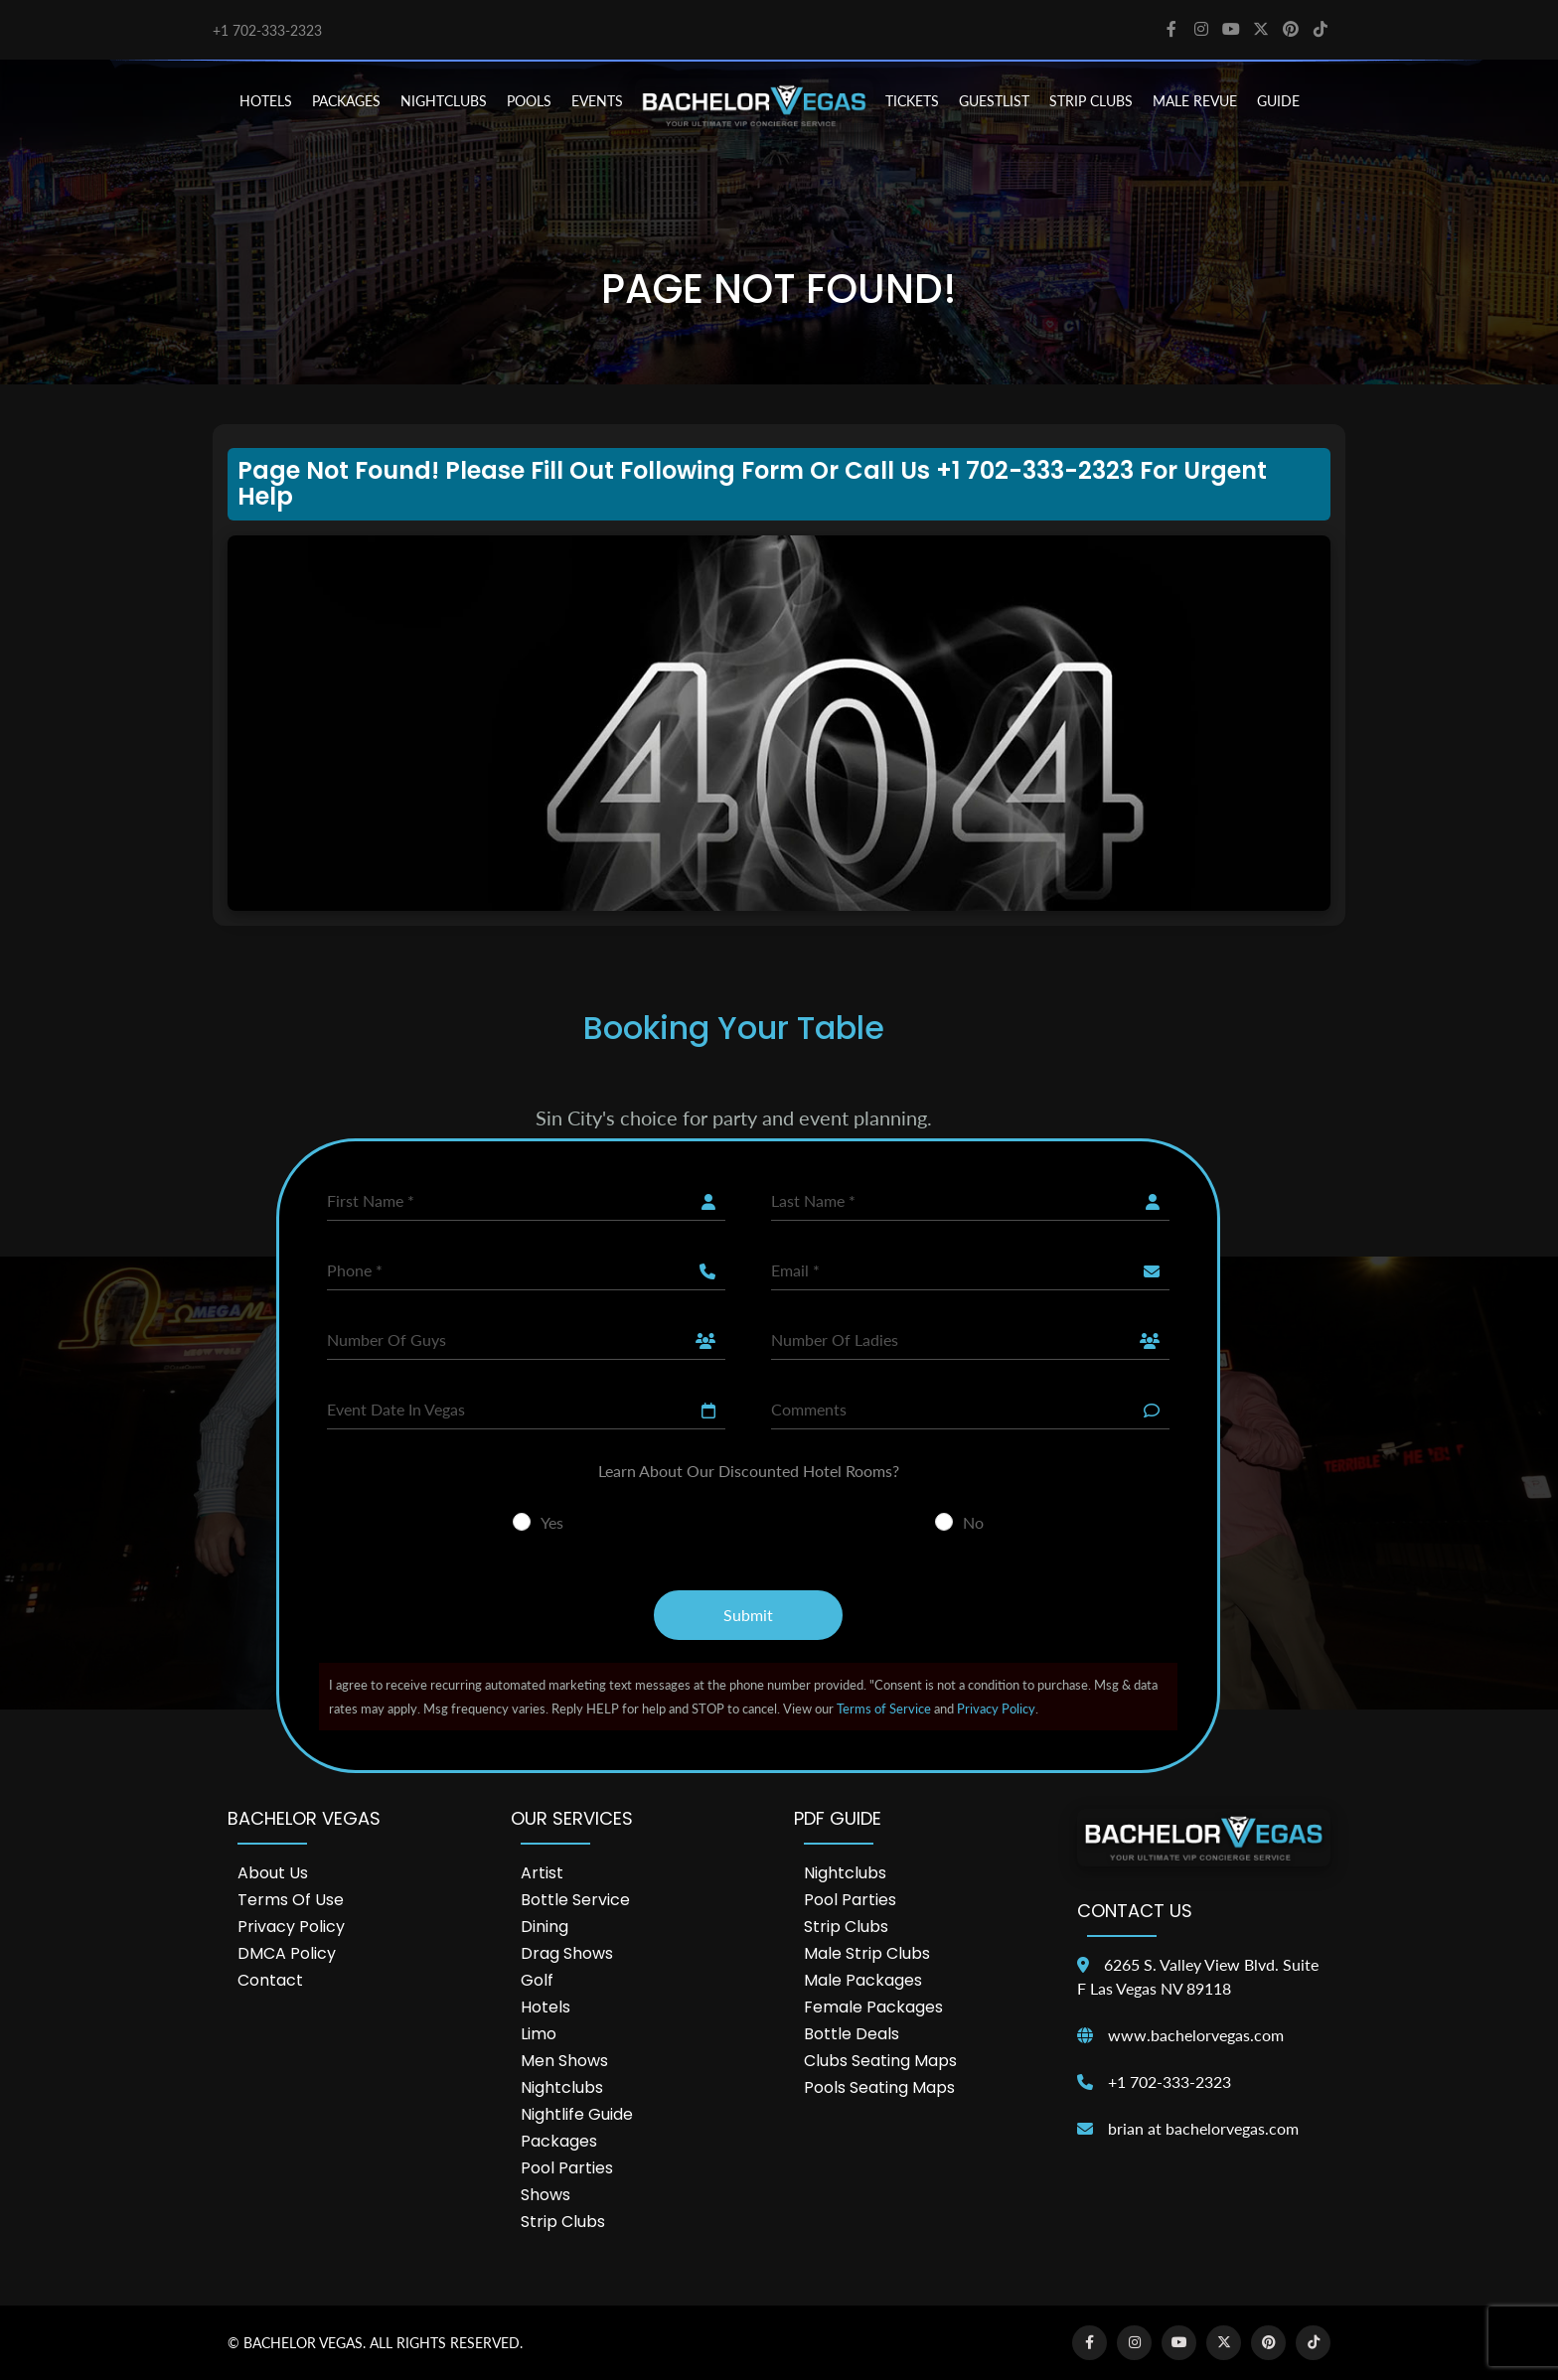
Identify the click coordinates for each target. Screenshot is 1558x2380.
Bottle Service (575, 1899)
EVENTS (597, 100)
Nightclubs (562, 2087)
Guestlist (994, 100)
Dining (544, 1926)
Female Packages (873, 2007)
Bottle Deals (851, 2033)
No (973, 1522)
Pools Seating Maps (879, 2087)
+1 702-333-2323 (267, 30)
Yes (552, 1522)
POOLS (529, 100)
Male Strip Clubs (867, 1953)
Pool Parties (567, 2168)
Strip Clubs (563, 2221)
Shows (545, 2194)
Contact (270, 1980)
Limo (538, 2033)
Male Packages (863, 1980)
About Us (272, 1872)
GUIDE (1278, 100)
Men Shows (564, 2060)
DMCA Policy (286, 1953)
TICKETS (912, 100)
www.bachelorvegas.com (1196, 2034)
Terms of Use (290, 1899)
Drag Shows (567, 1953)
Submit (748, 1614)
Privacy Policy (996, 1708)
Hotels (545, 2007)
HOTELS (265, 100)
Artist (542, 1872)
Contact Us (1134, 1910)
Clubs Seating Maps (880, 2060)
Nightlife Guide (577, 2114)
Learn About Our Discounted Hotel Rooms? (748, 1470)
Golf (537, 1980)
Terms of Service (884, 1708)
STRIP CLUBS (1091, 100)
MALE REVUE (1195, 100)
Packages (559, 2141)
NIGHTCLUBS (443, 100)
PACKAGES (346, 100)
